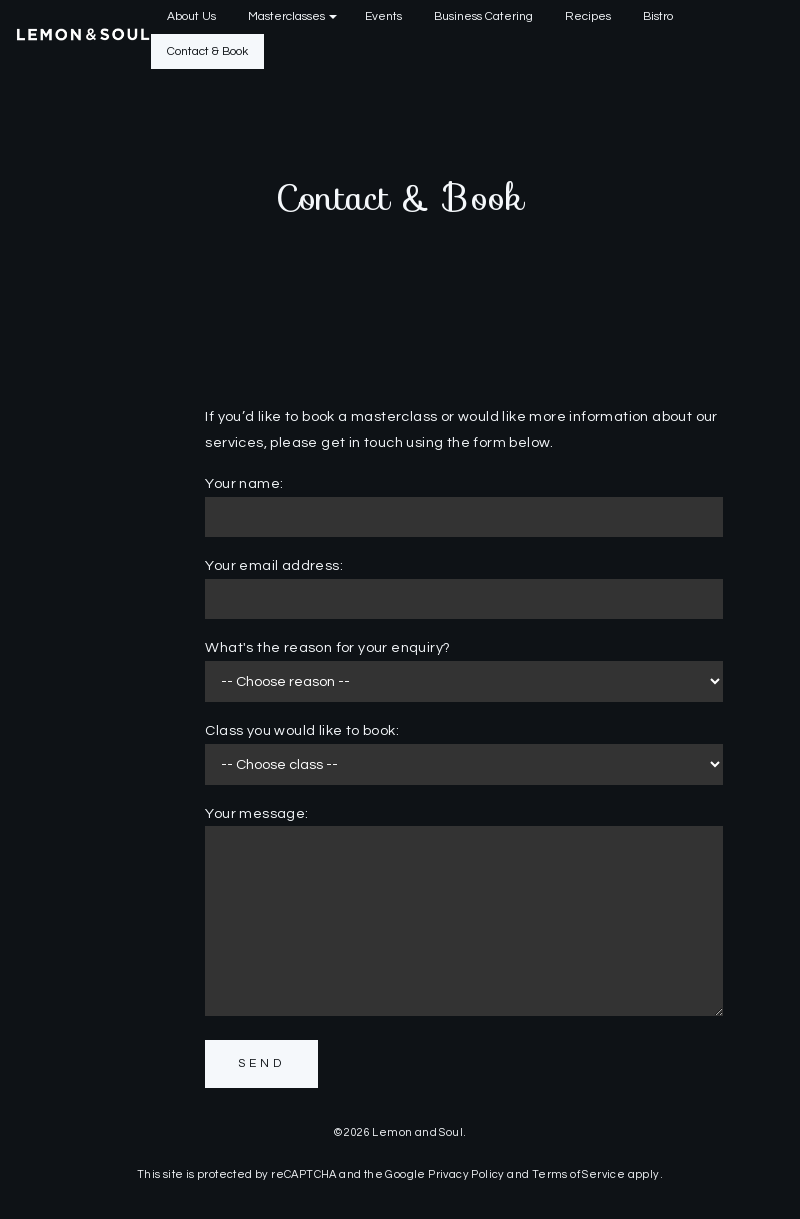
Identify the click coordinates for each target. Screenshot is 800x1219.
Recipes (588, 16)
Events (383, 16)
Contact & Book (207, 51)
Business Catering (483, 16)
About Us (191, 16)
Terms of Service (578, 1174)
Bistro (658, 16)
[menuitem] (191, 17)
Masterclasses (286, 16)
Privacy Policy (466, 1174)
